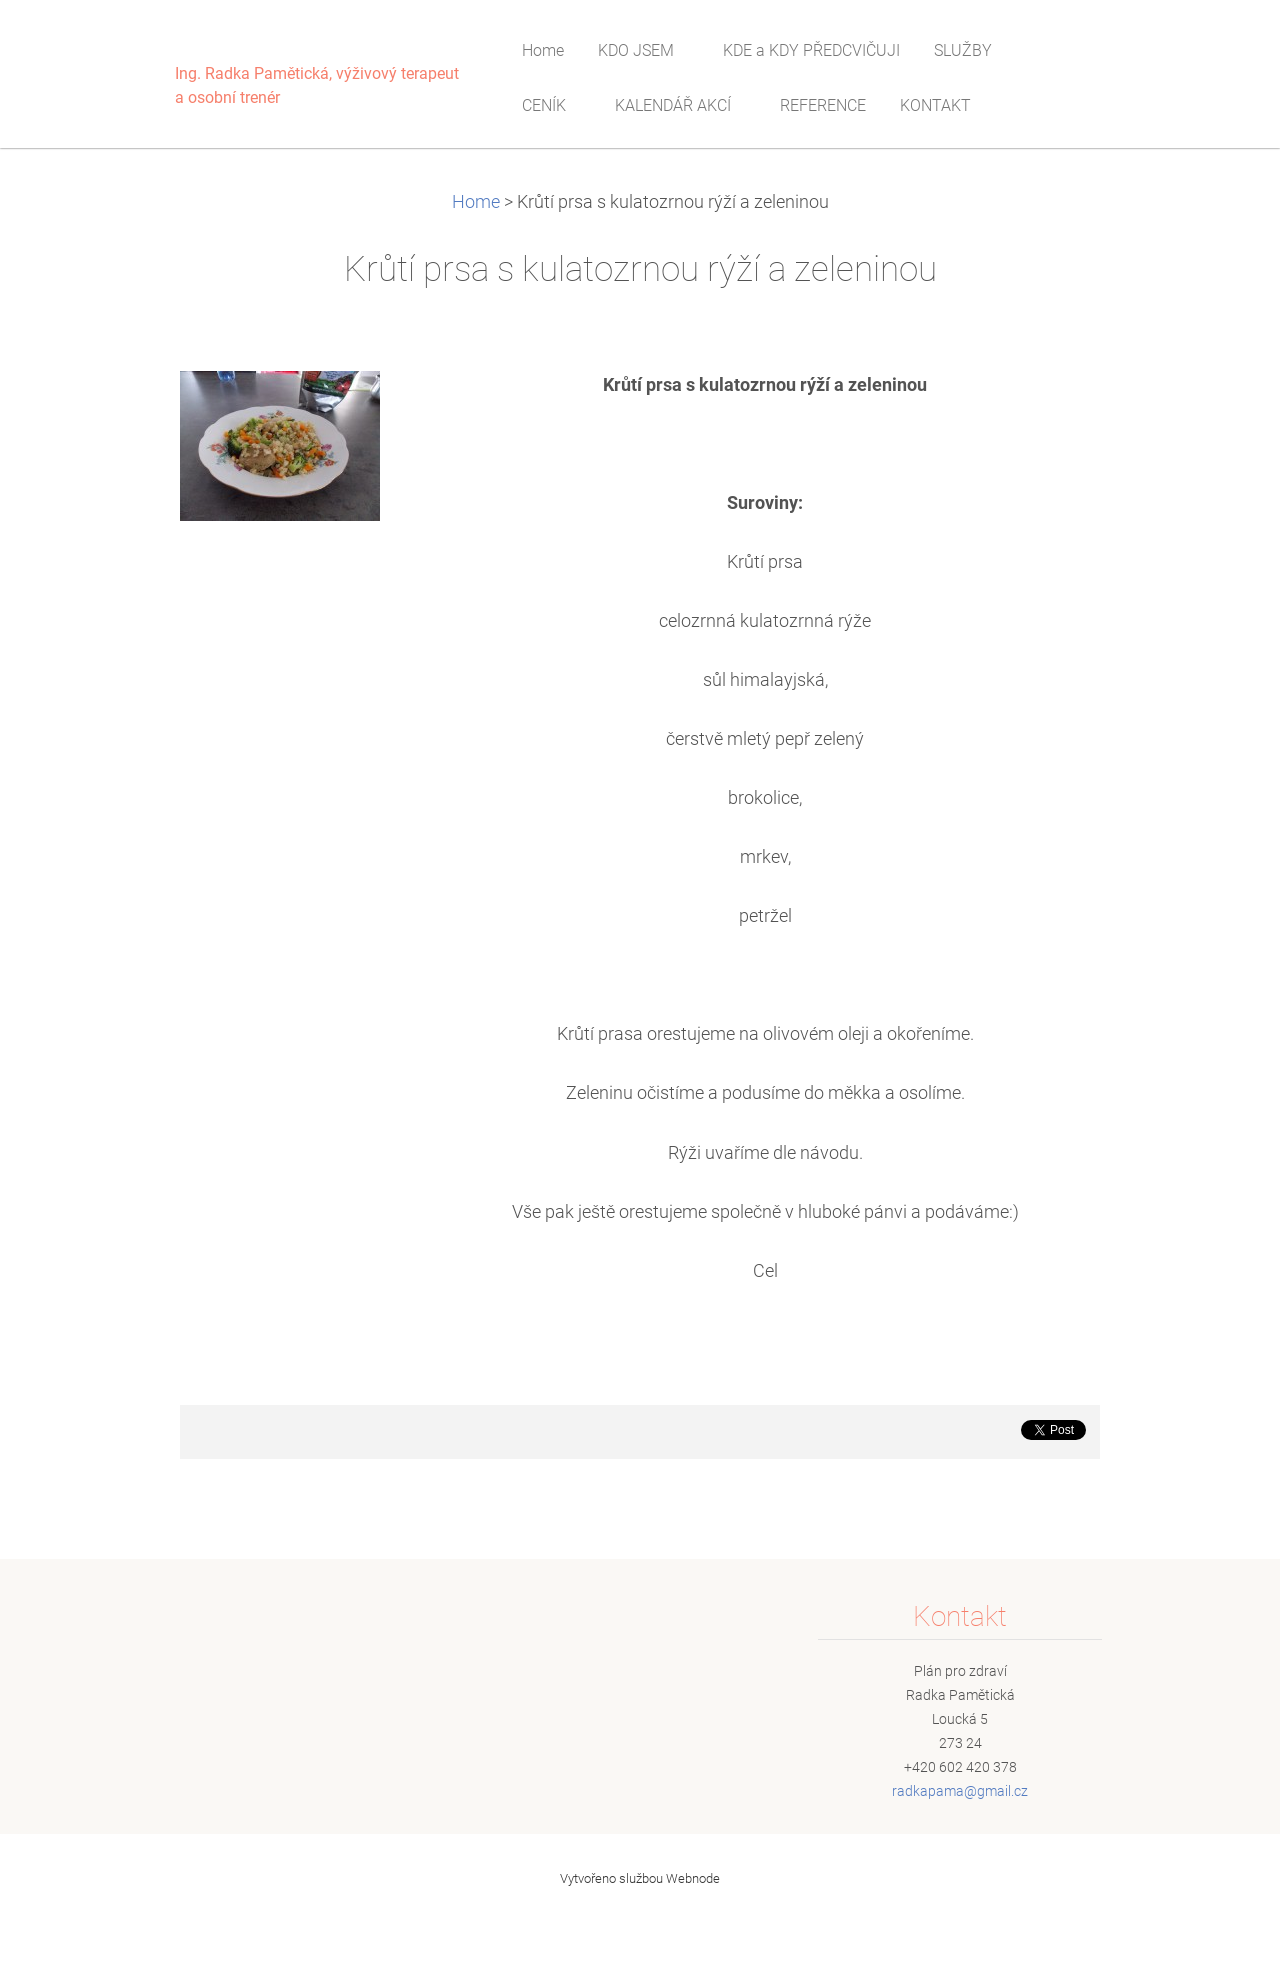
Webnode (693, 1878)
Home (476, 202)
